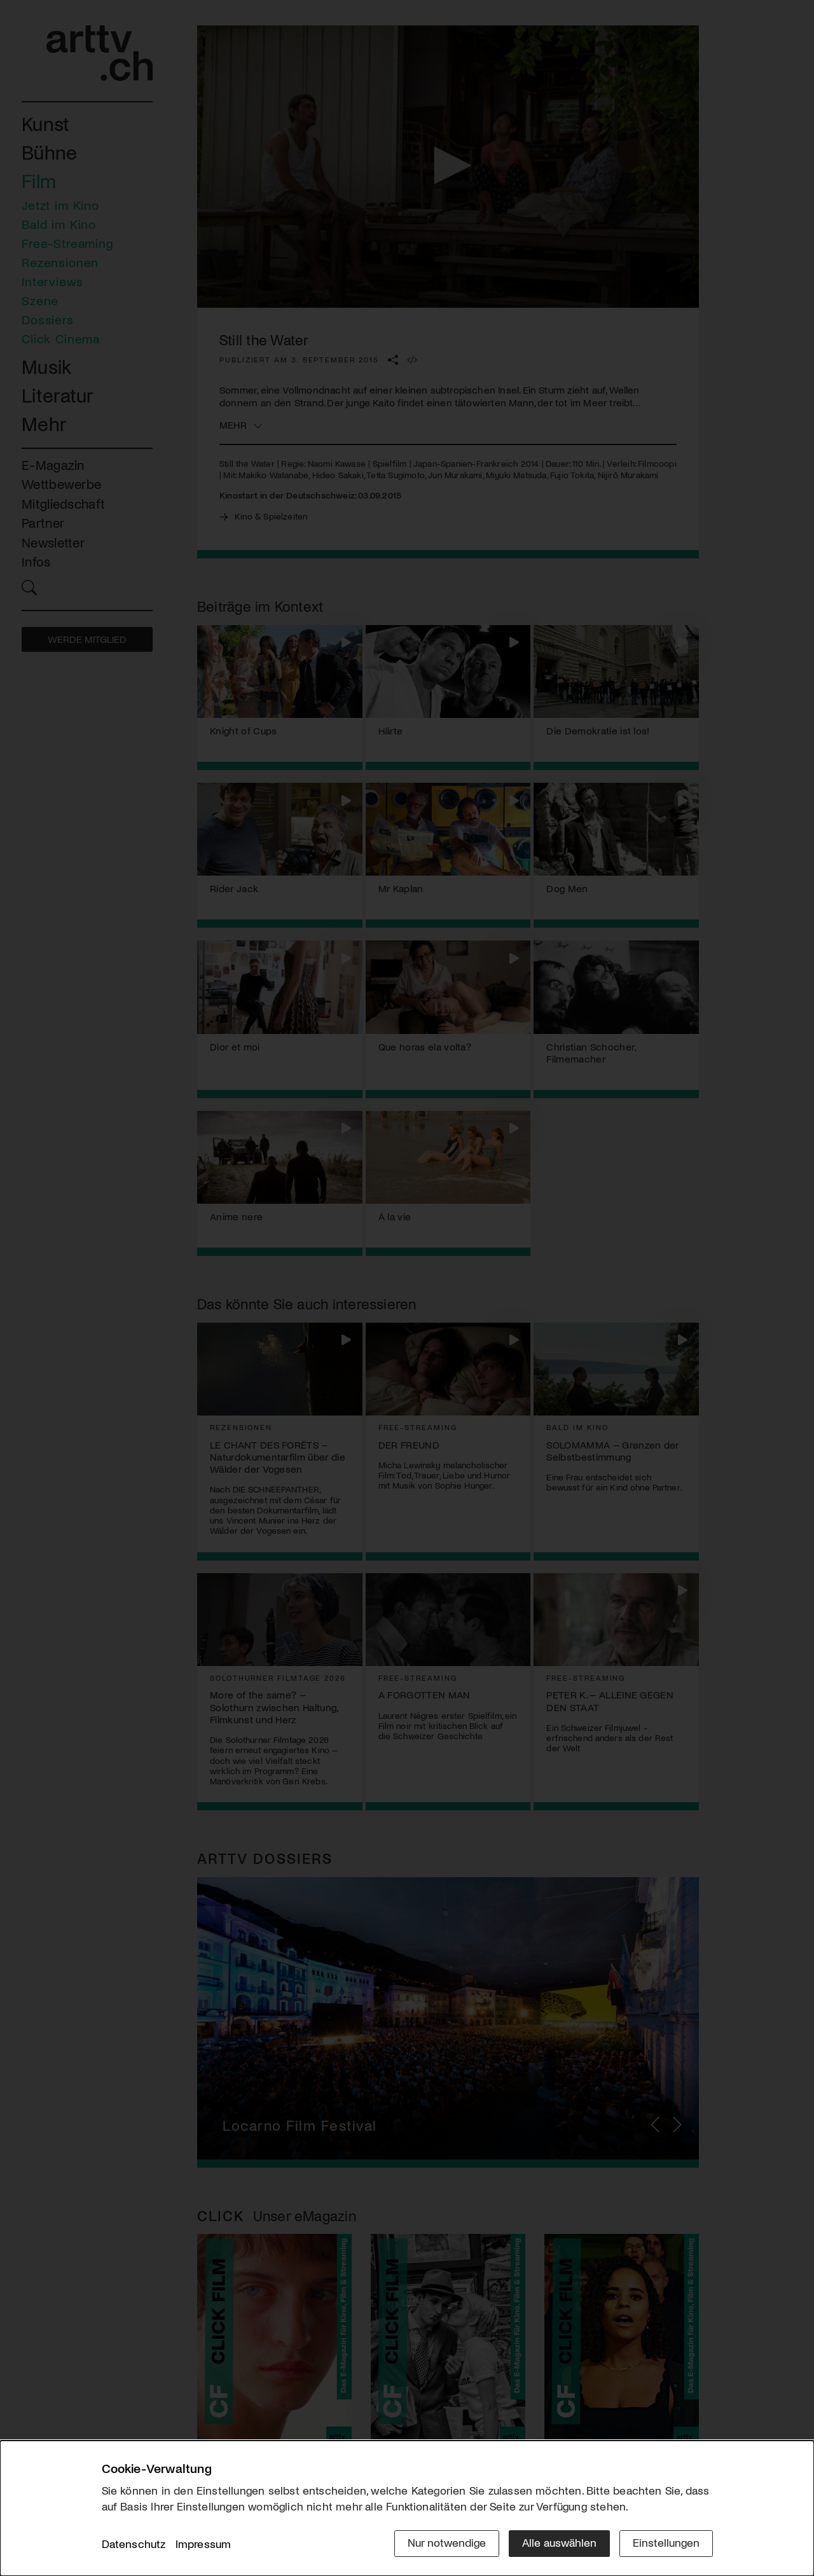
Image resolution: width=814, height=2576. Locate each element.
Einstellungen (666, 2542)
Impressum (203, 2544)
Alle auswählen (559, 2542)
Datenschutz (134, 2544)
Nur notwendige (447, 2542)
